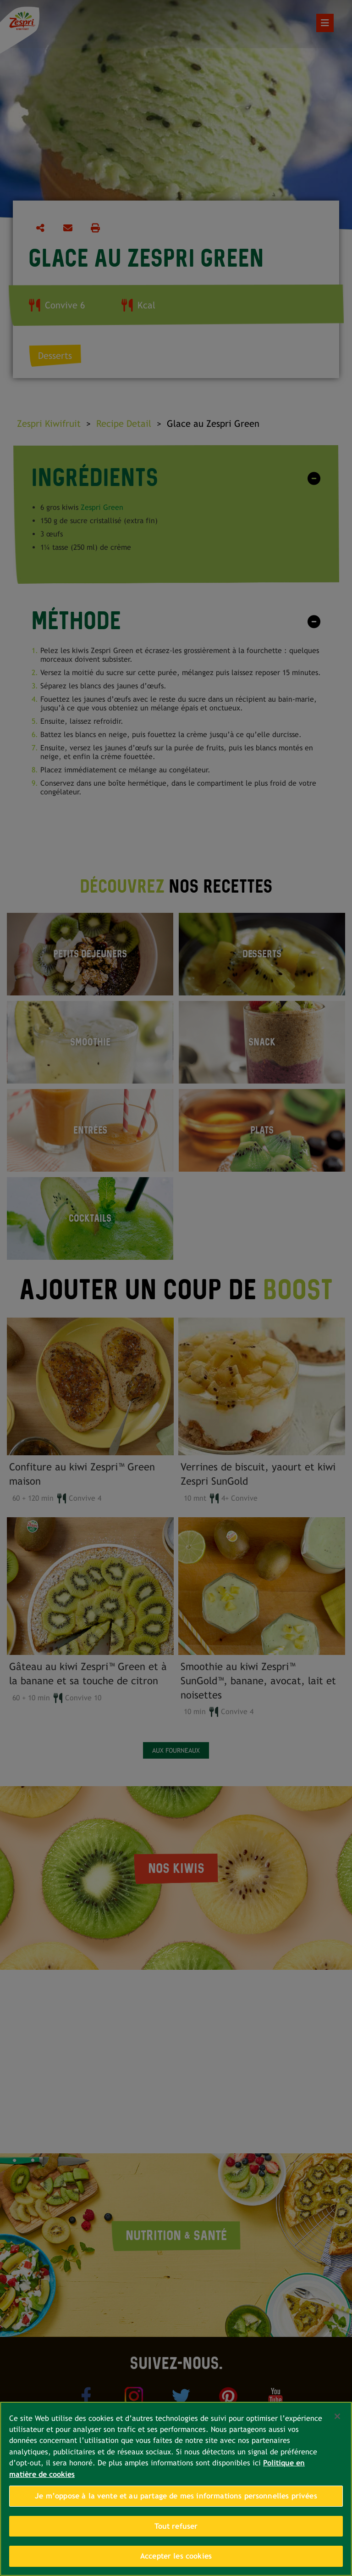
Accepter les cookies (176, 2556)
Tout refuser (176, 2526)
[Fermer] (337, 2416)
